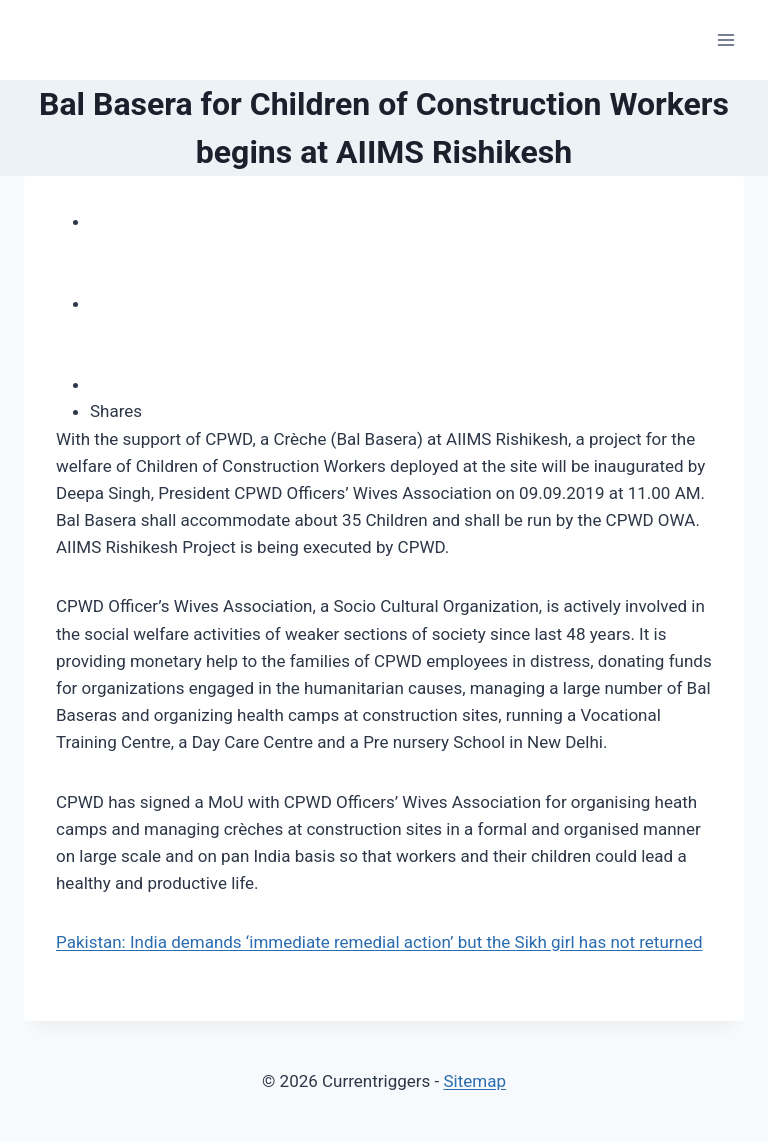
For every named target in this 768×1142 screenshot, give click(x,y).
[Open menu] (725, 39)
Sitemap (474, 1081)
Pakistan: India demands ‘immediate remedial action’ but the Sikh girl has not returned (379, 942)
